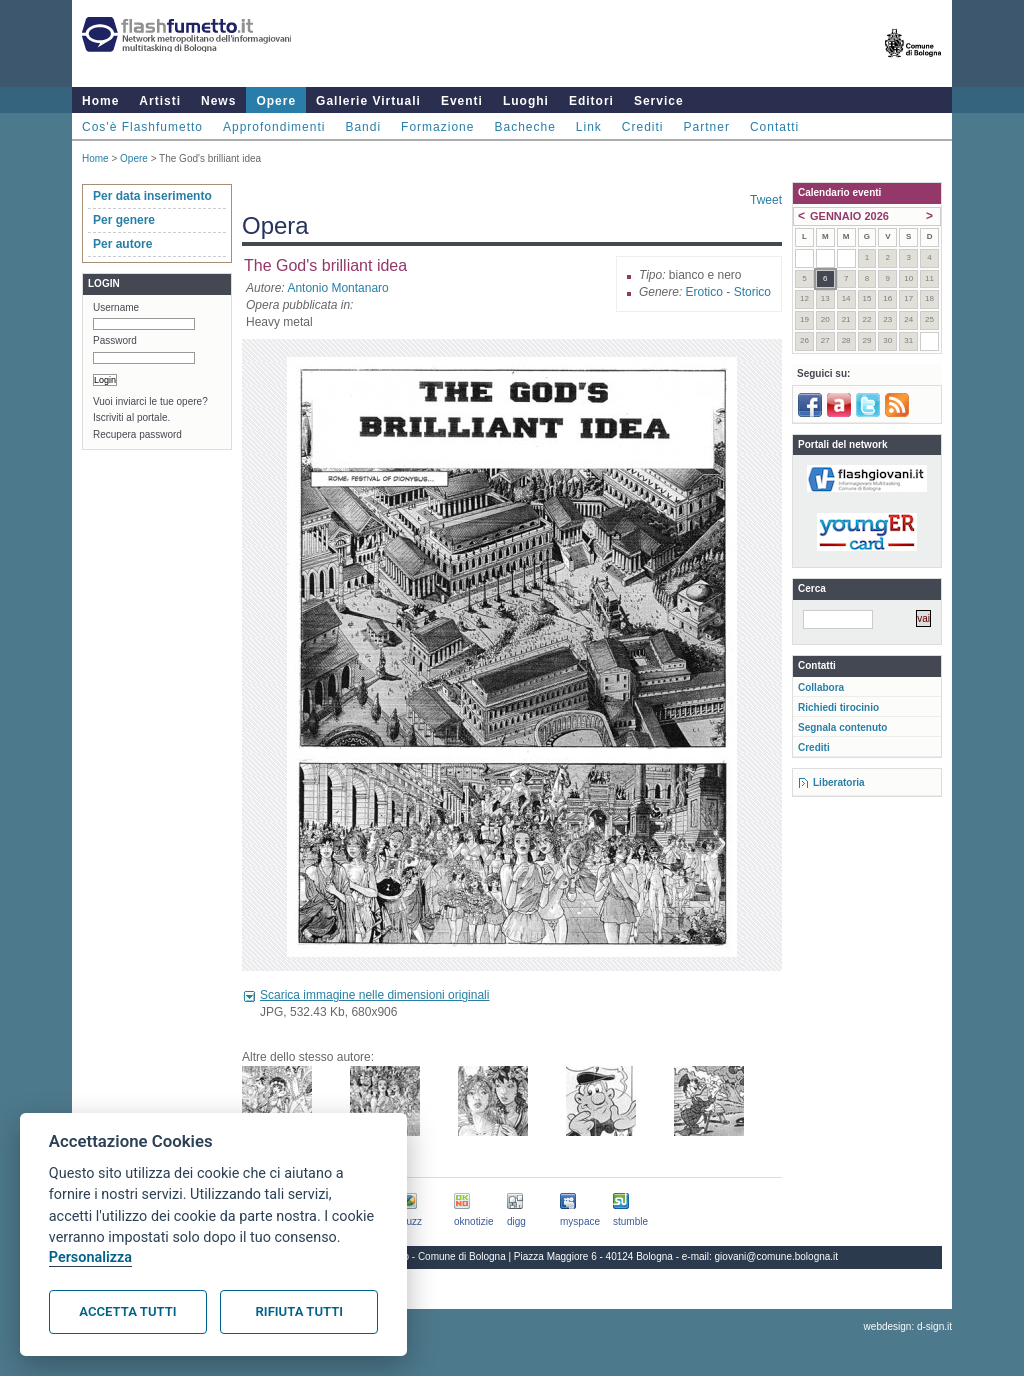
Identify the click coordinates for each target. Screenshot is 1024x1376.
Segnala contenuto (842, 727)
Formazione (437, 127)
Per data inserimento (152, 196)
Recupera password (137, 434)
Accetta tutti (127, 1311)
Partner (707, 127)
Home (100, 101)
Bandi (363, 127)
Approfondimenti (274, 127)
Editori (591, 101)
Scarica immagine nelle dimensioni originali (374, 995)
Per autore (122, 244)
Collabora (821, 687)
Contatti (774, 127)
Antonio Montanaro (337, 288)
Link (589, 127)
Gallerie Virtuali (368, 101)
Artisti (160, 101)
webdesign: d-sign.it (908, 1326)
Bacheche (524, 127)
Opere (276, 101)
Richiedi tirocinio (838, 707)
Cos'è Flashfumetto (142, 127)
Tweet (766, 200)
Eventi (462, 101)
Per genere (124, 220)
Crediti (643, 127)
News (218, 101)
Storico (752, 292)
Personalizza (90, 1257)
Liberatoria (839, 782)
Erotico (704, 292)
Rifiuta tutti (299, 1311)
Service (659, 101)
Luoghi (526, 101)
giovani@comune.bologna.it (777, 1256)
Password (115, 340)
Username (116, 307)
